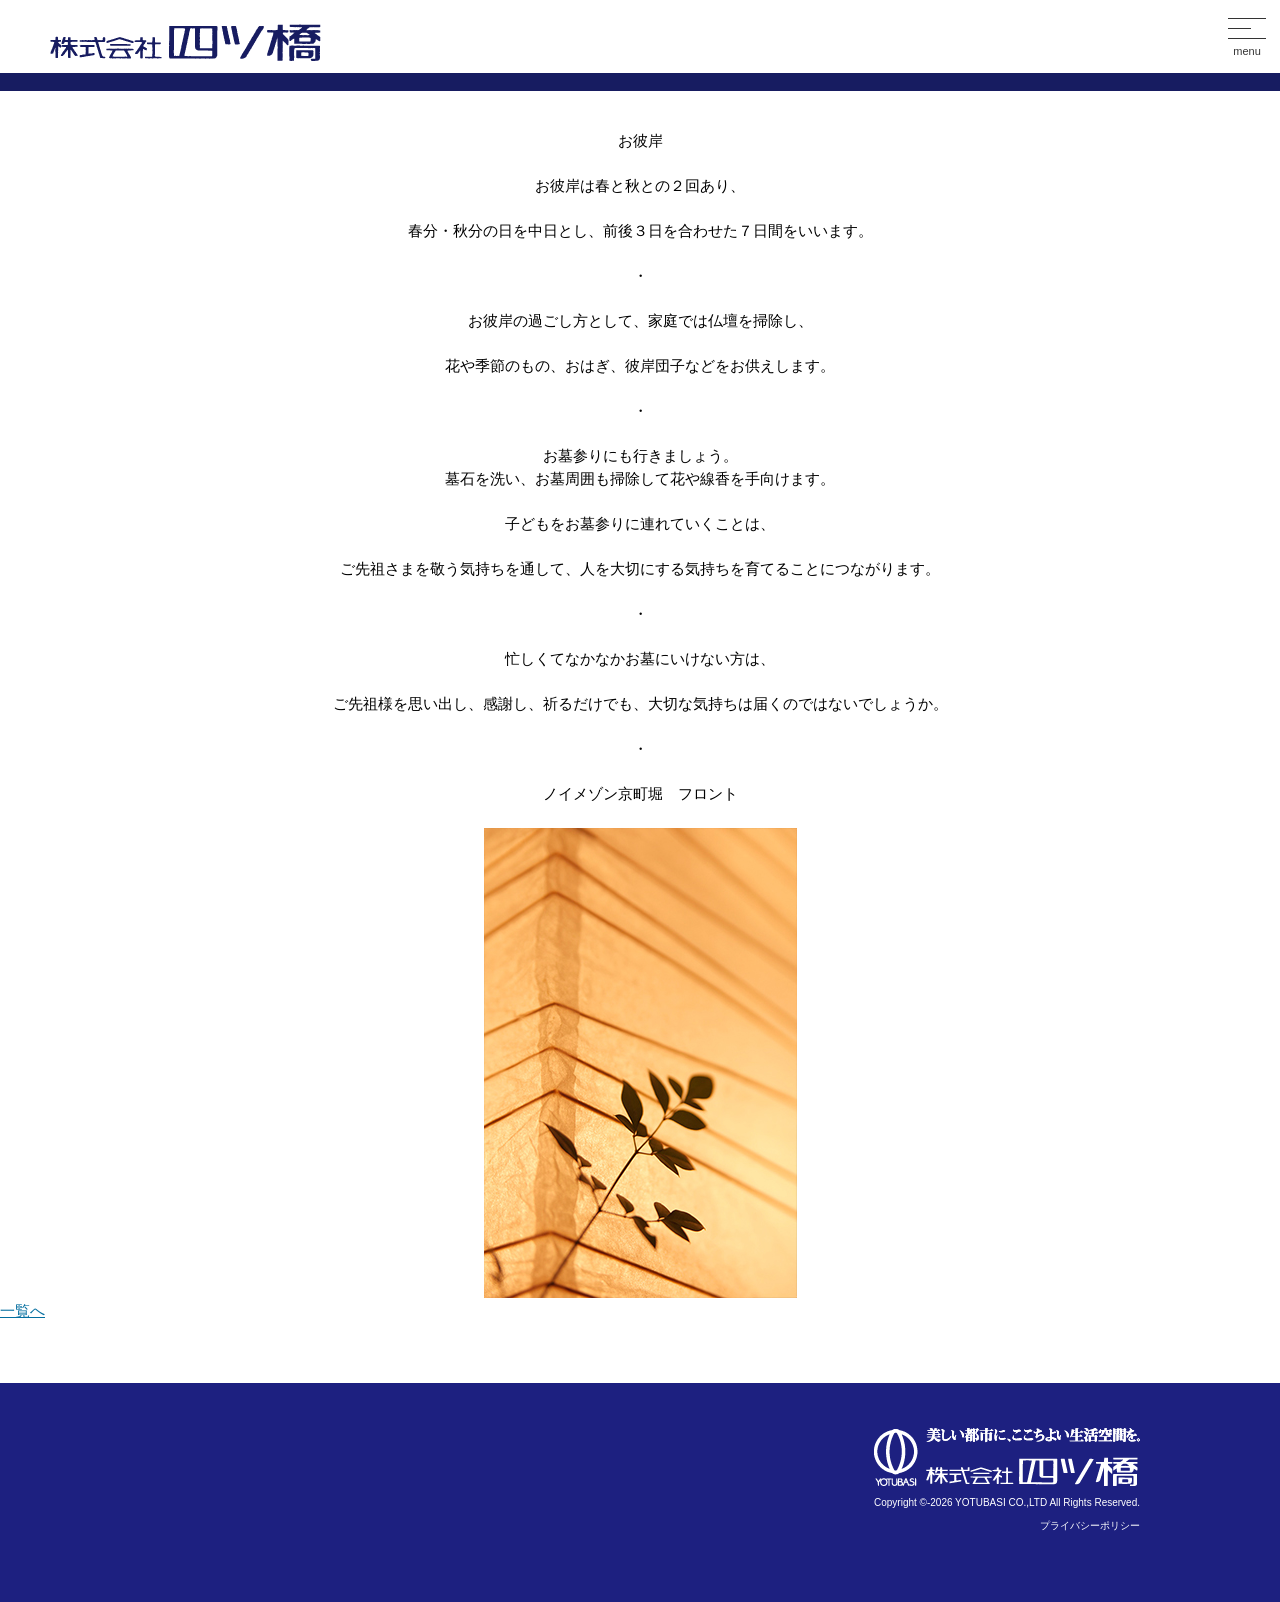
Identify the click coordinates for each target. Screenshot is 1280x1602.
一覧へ (22, 1310)
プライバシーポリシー (1090, 1525)
